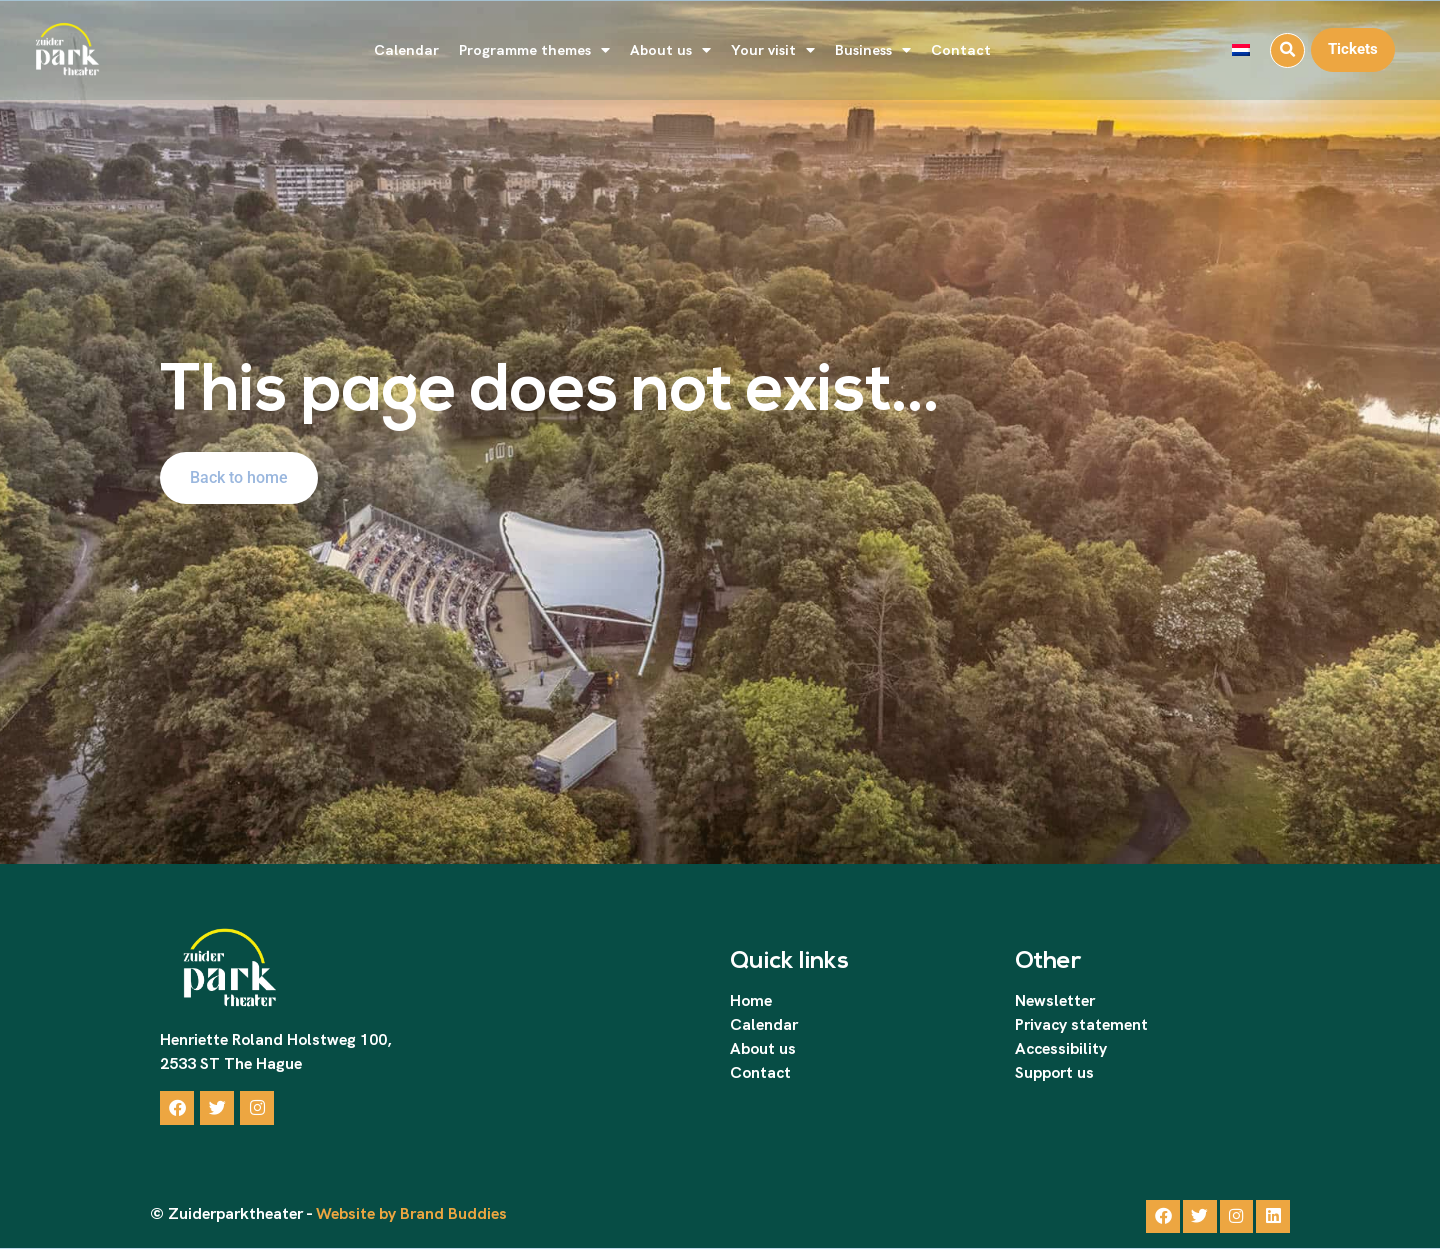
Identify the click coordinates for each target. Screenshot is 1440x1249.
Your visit (773, 50)
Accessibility (1061, 1048)
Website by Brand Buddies (409, 1214)
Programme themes (534, 50)
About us (670, 50)
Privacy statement (1081, 1024)
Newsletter (1055, 1000)
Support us (1054, 1072)
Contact (961, 49)
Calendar (406, 49)
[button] (1287, 50)
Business (873, 50)
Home (751, 1000)
